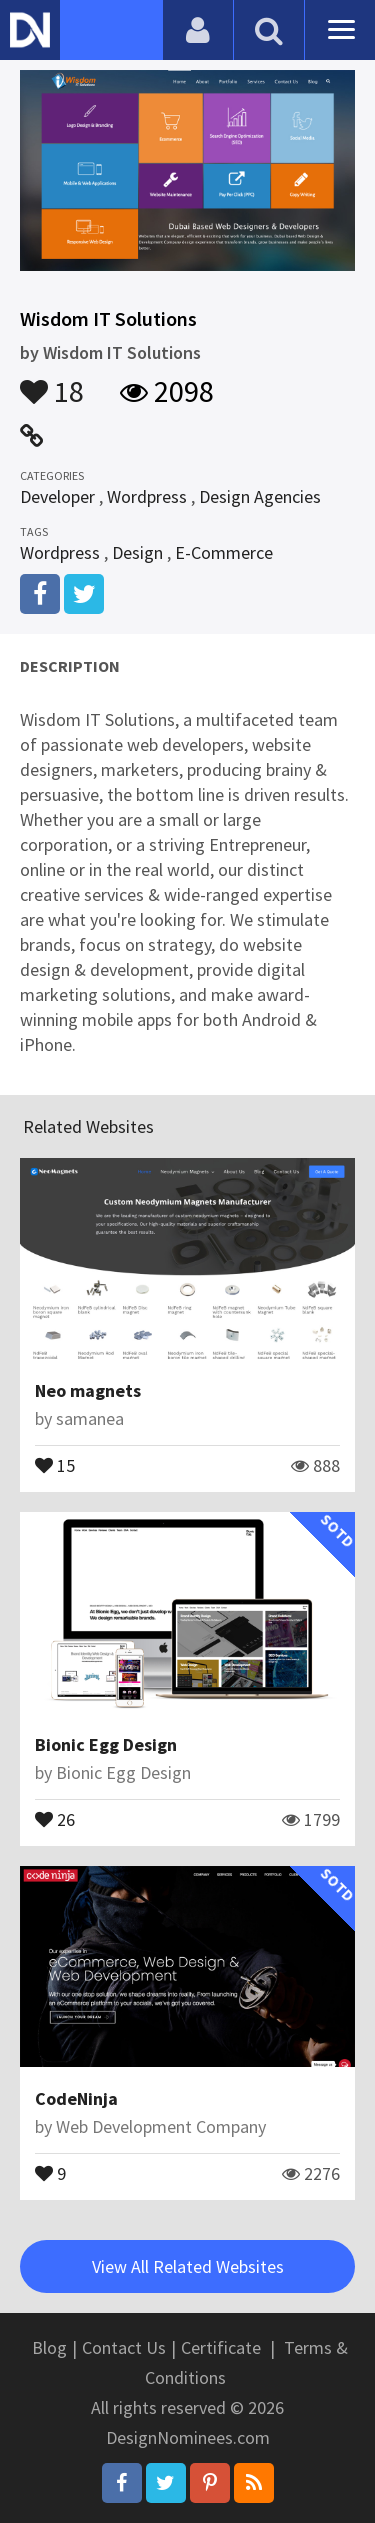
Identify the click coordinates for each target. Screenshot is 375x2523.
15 (55, 1464)
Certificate (221, 2347)
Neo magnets (88, 1390)
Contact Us (124, 2347)
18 (52, 382)
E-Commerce (224, 552)
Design (137, 552)
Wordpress (147, 496)
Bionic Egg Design (106, 1744)
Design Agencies (260, 496)
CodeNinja (76, 2098)
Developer (57, 496)
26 (55, 1818)
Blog (49, 2347)
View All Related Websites (188, 2266)
